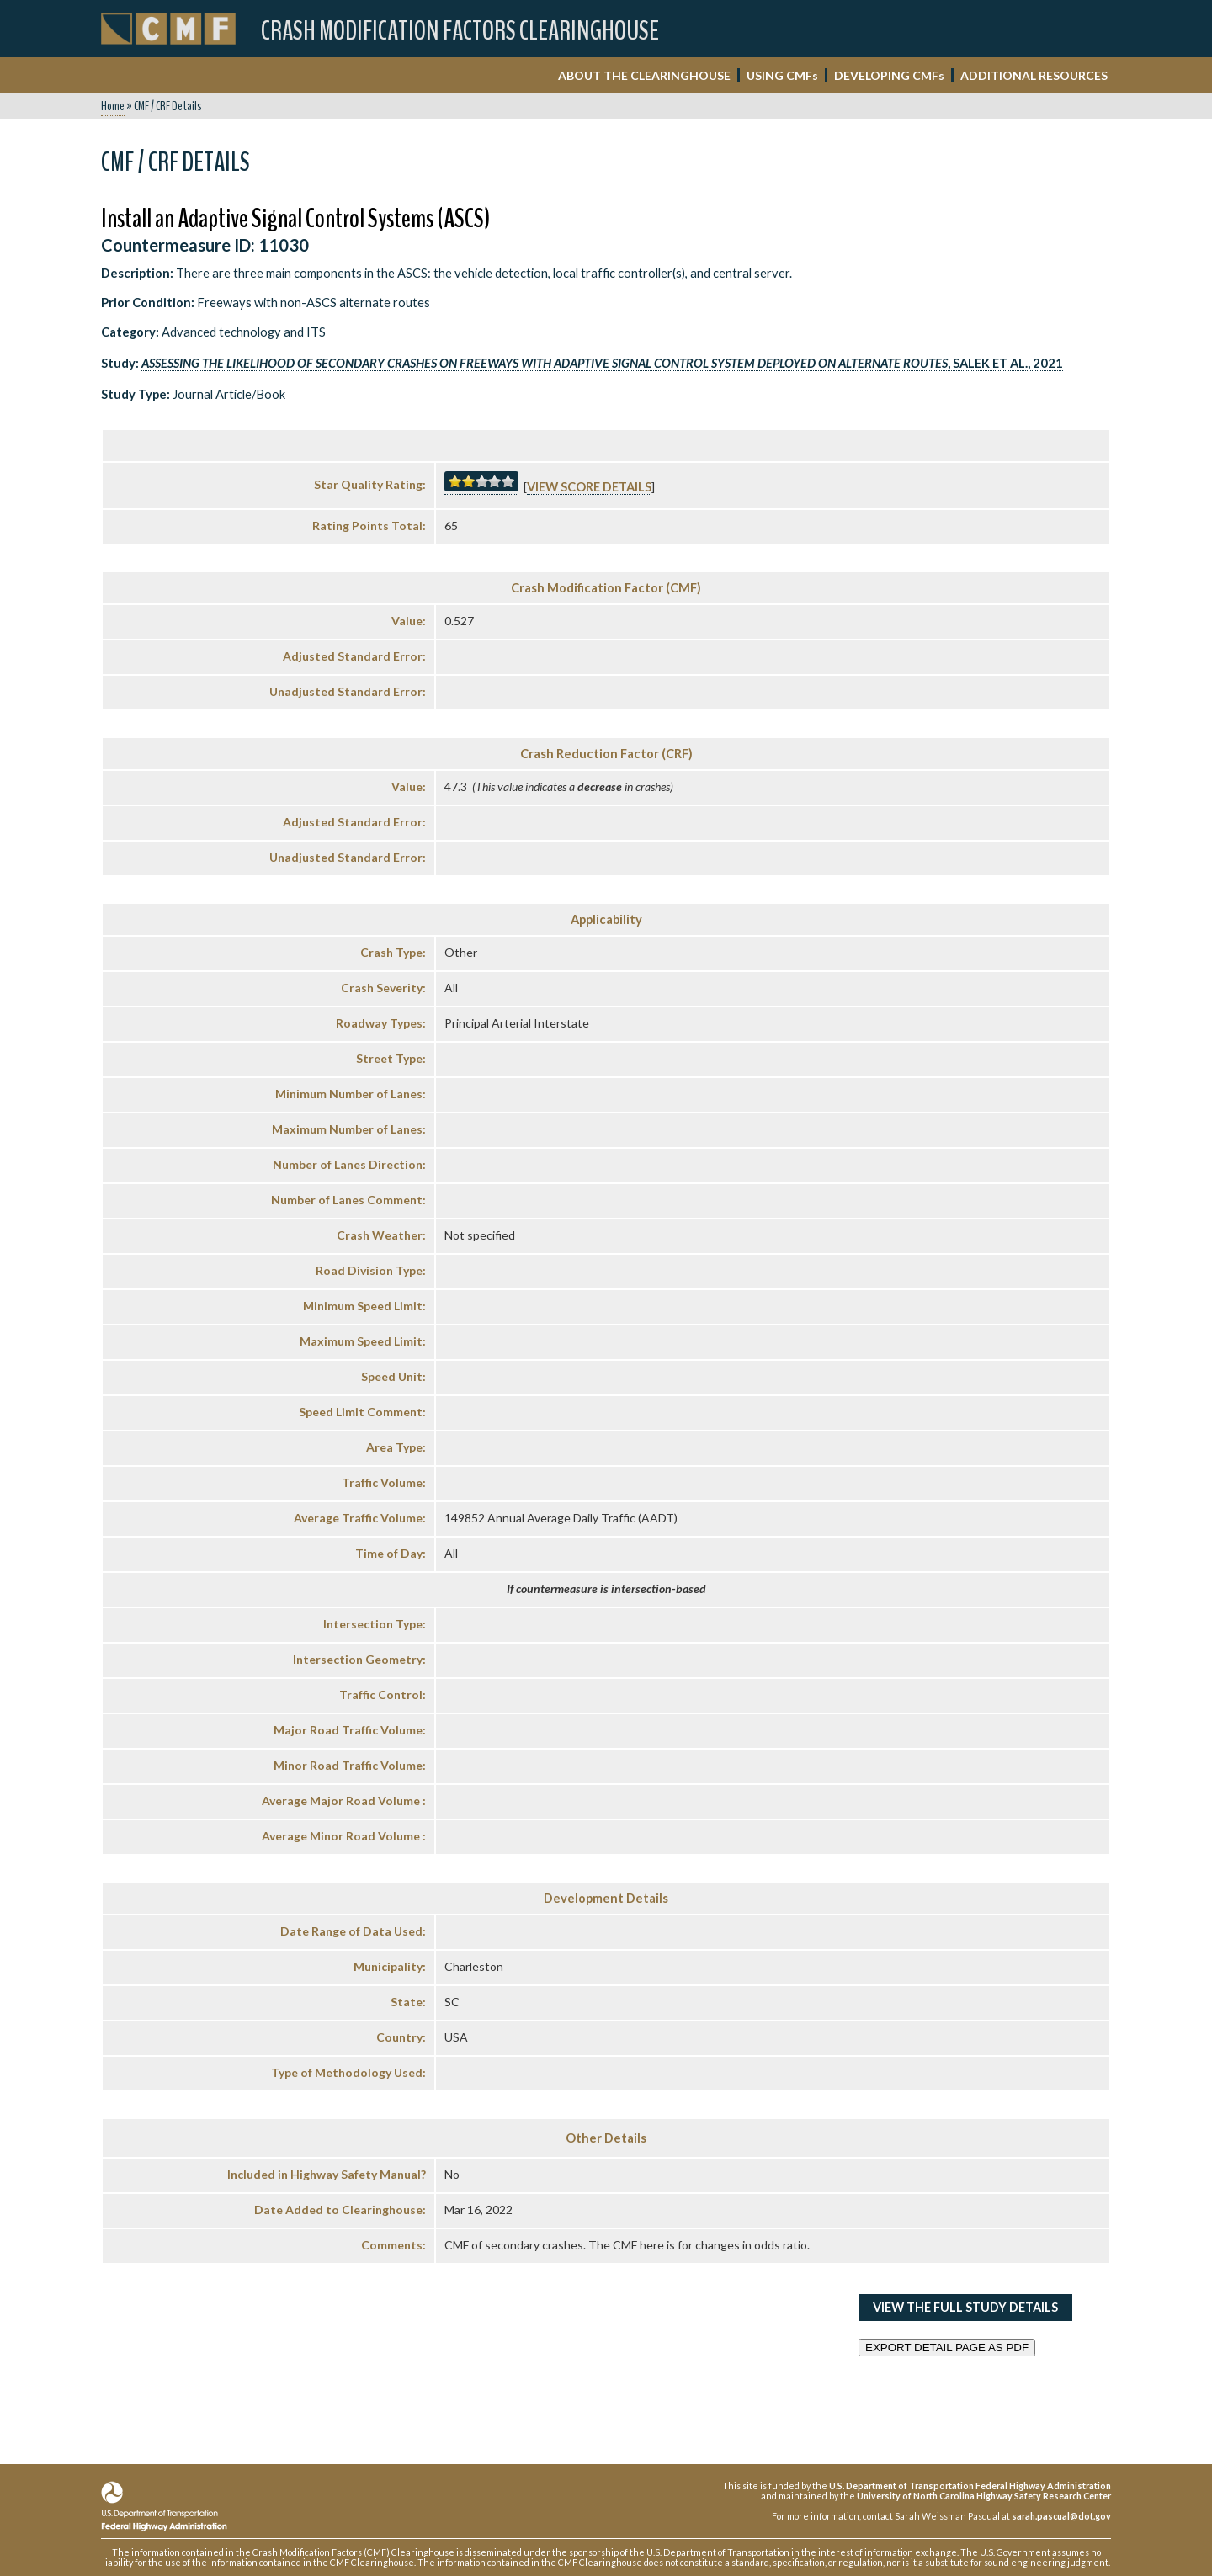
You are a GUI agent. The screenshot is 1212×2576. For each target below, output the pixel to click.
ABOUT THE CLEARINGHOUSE (644, 75)
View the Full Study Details (965, 2307)
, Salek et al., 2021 (602, 363)
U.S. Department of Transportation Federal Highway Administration (970, 2485)
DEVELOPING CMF (889, 75)
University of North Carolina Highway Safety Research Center (984, 2495)
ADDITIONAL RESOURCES (1034, 75)
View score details (589, 487)
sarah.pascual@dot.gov (1061, 2515)
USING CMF (782, 75)
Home (113, 106)
